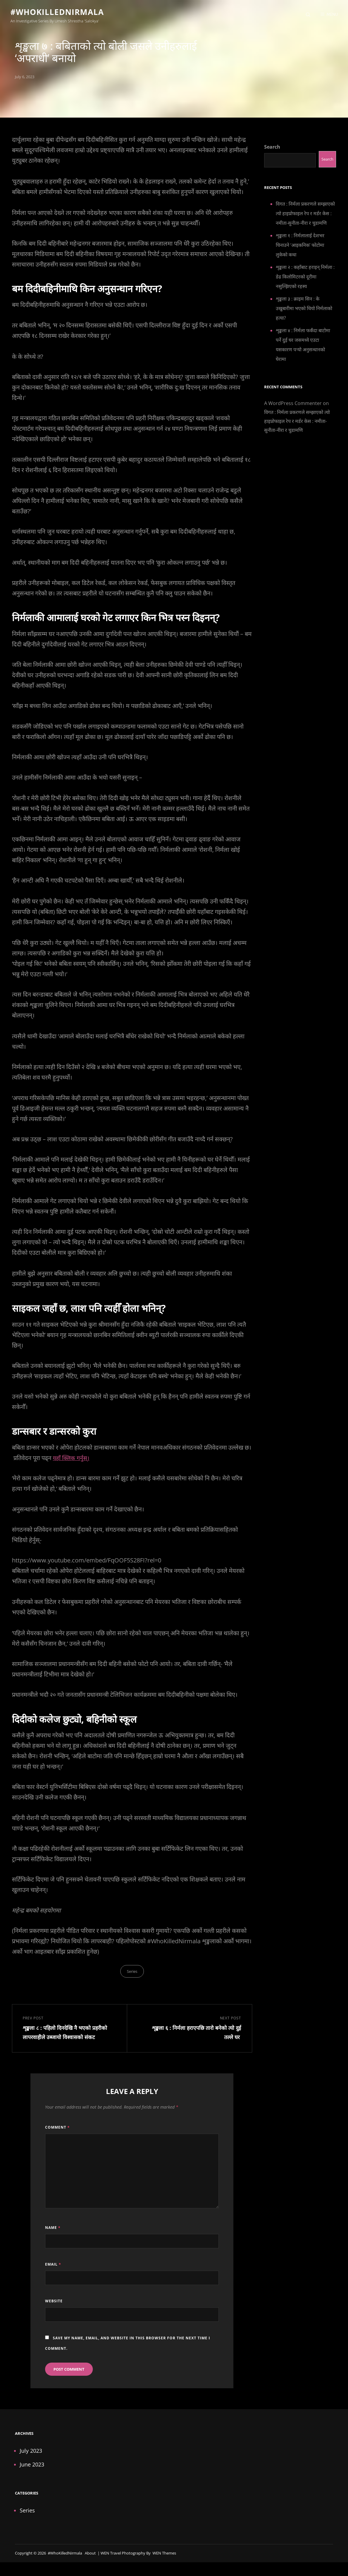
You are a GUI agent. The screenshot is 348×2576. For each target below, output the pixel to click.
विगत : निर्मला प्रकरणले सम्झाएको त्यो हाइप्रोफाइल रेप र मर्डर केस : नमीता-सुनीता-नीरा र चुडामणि (305, 217)
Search (272, 150)
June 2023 (32, 2469)
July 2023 (31, 2456)
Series (132, 1974)
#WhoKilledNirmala (61, 12)
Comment (57, 2132)
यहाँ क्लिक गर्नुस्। (72, 1461)
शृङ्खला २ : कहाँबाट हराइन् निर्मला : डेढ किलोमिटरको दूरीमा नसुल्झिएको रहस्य (305, 280)
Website (54, 2306)
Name (53, 2232)
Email (53, 2269)
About (90, 2558)
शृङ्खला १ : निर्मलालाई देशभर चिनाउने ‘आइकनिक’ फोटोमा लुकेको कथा (300, 248)
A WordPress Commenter (293, 406)
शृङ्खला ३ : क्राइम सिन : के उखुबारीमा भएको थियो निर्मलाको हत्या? (304, 311)
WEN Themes (164, 2558)
